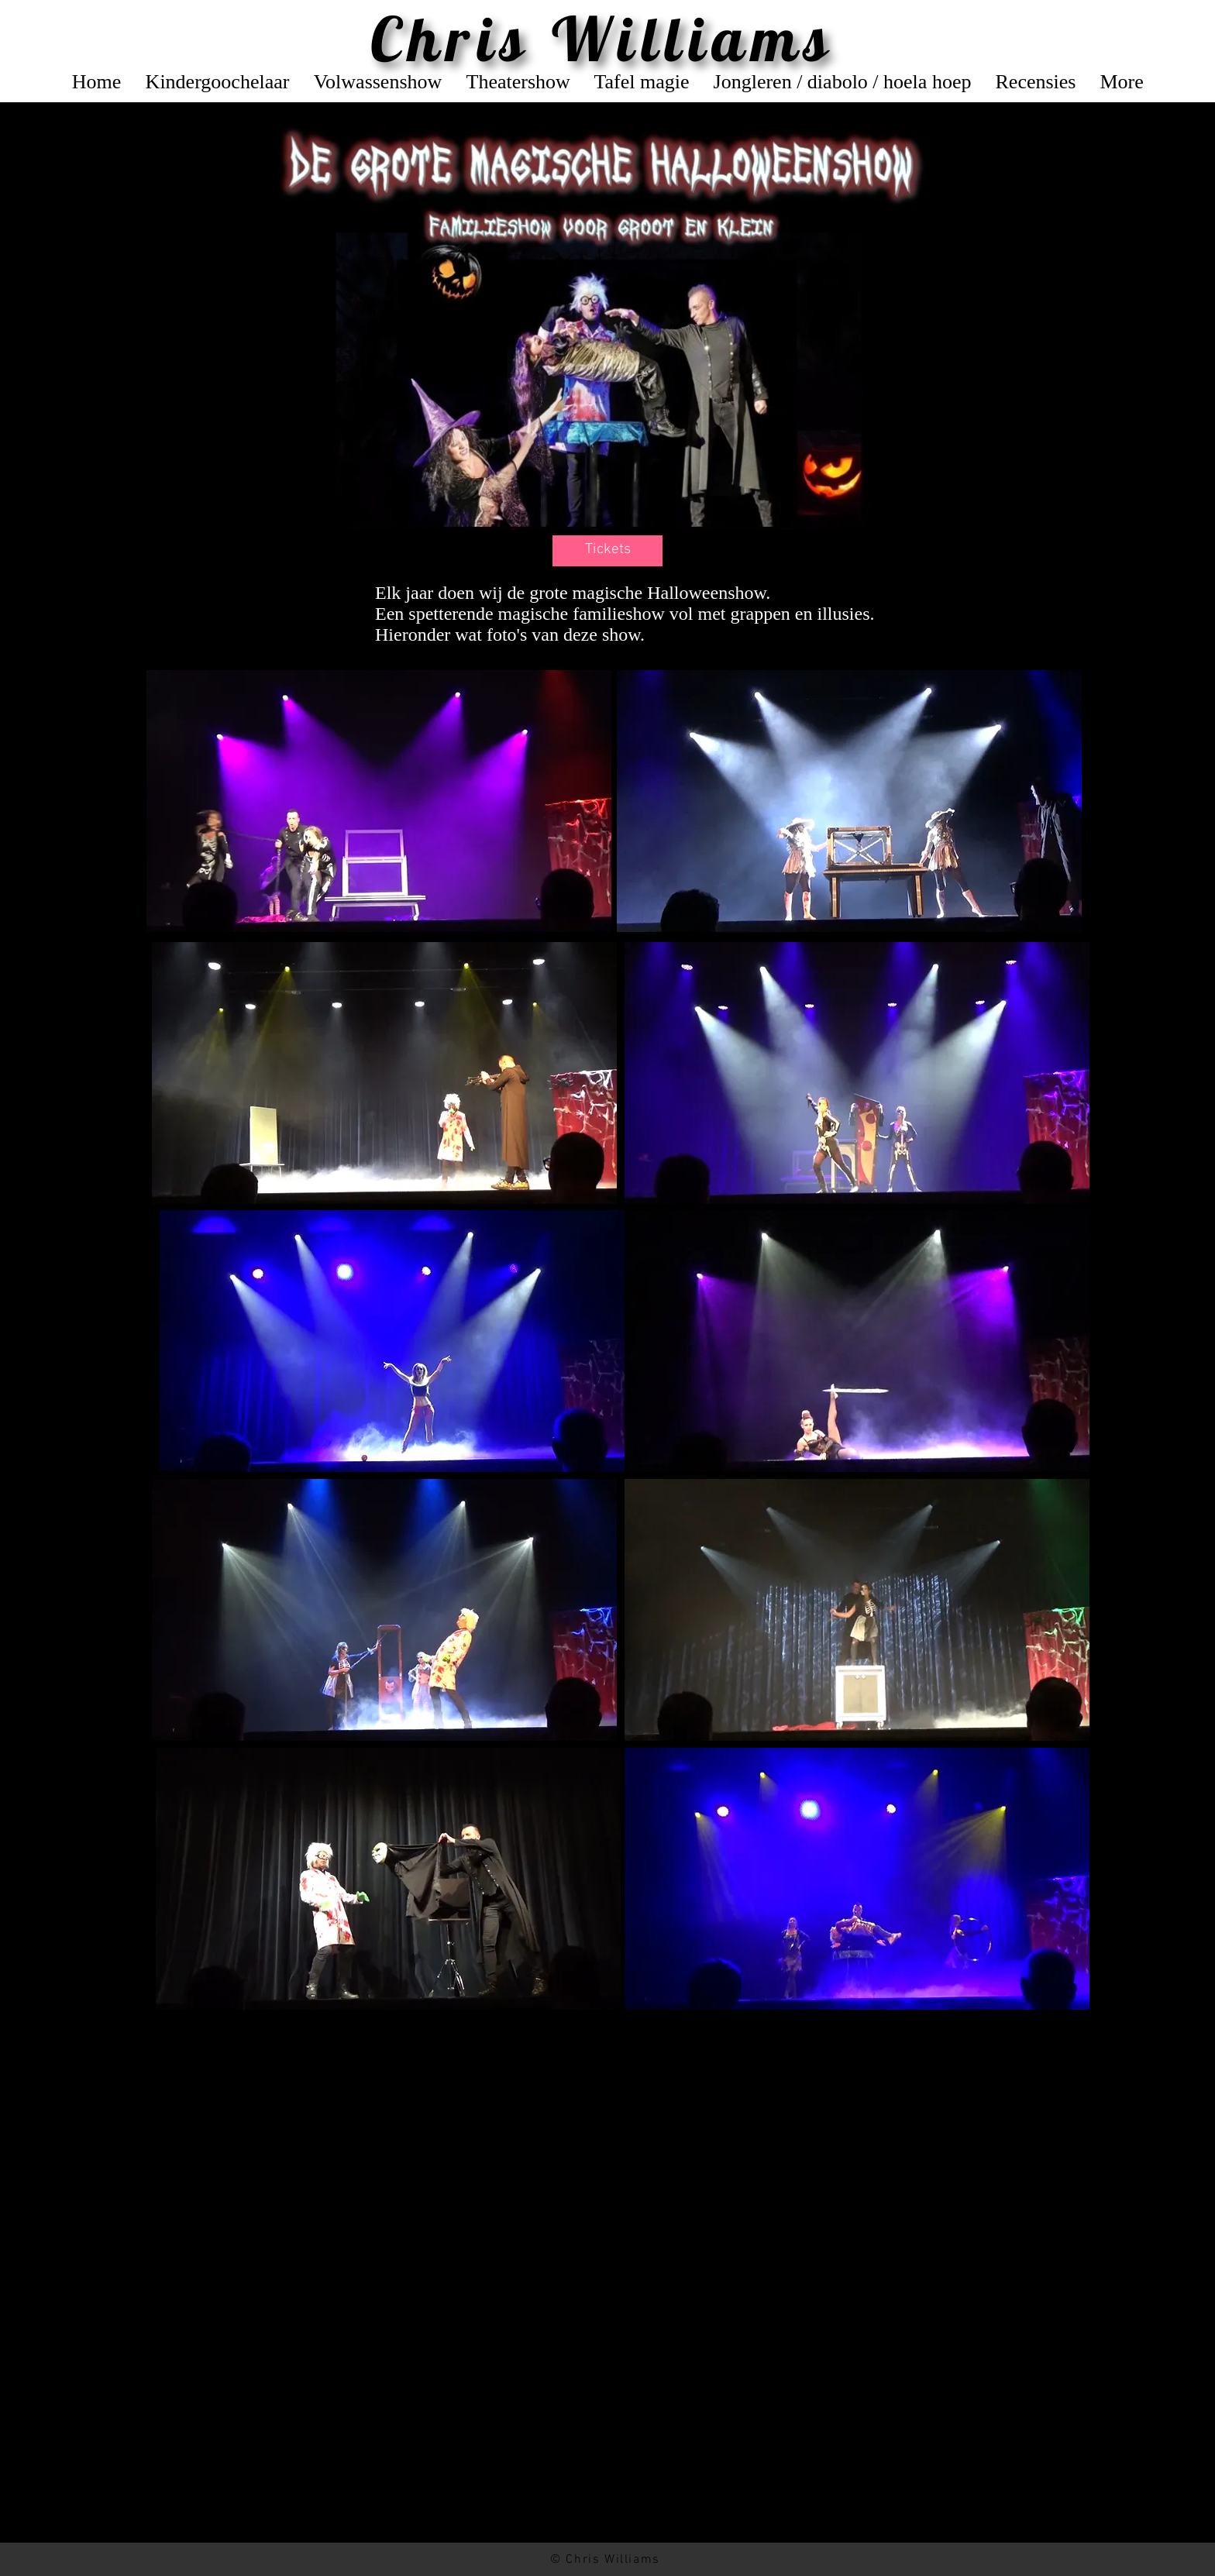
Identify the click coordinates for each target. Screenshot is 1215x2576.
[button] (607, 550)
